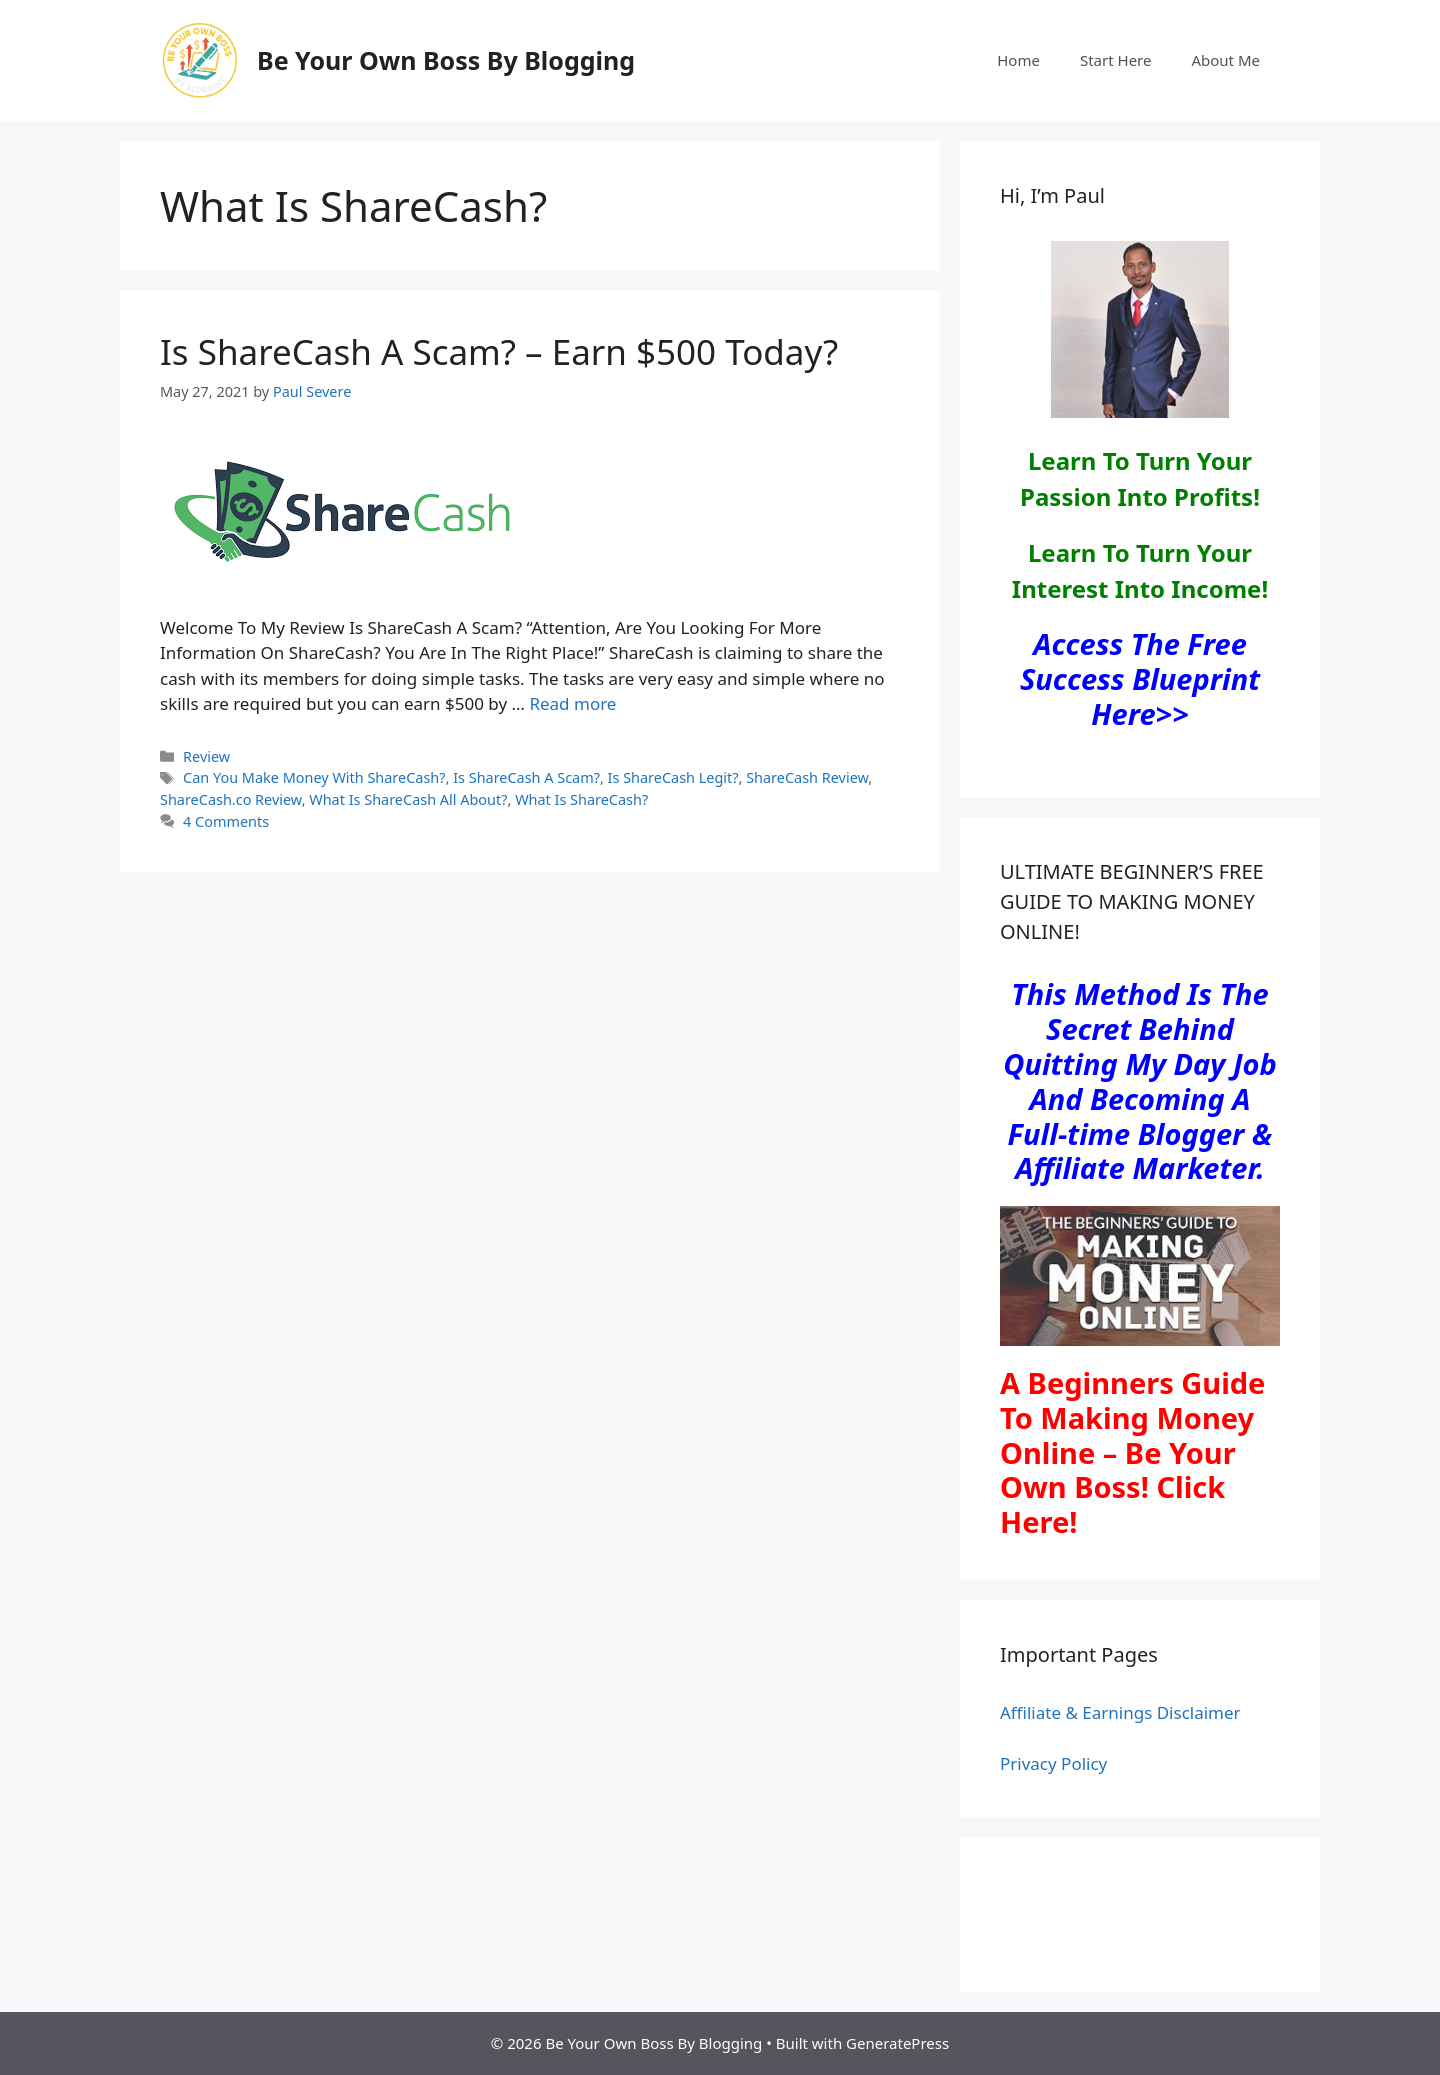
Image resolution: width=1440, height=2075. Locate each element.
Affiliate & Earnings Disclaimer (1120, 1712)
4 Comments (226, 821)
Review (206, 756)
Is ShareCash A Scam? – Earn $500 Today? (499, 351)
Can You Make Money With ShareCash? (314, 777)
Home (1018, 60)
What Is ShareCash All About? (408, 799)
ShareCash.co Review (231, 799)
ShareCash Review (807, 777)
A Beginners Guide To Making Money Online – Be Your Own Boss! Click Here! (1132, 1452)
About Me (1225, 60)
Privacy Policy (1053, 1763)
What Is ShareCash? (581, 799)
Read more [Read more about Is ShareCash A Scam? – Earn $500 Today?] (572, 703)
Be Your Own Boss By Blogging (446, 60)
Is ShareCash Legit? (673, 777)
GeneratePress (897, 2043)
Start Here (1116, 60)
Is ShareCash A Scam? (526, 777)
